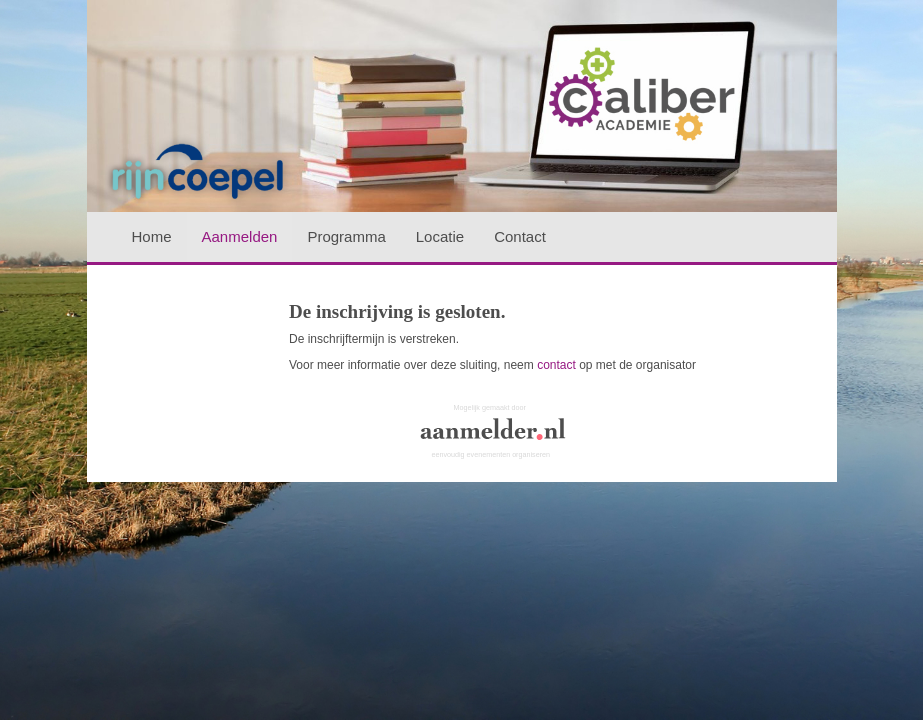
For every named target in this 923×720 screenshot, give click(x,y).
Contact (520, 236)
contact (556, 365)
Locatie (440, 236)
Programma (346, 236)
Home (152, 236)
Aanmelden (240, 236)
